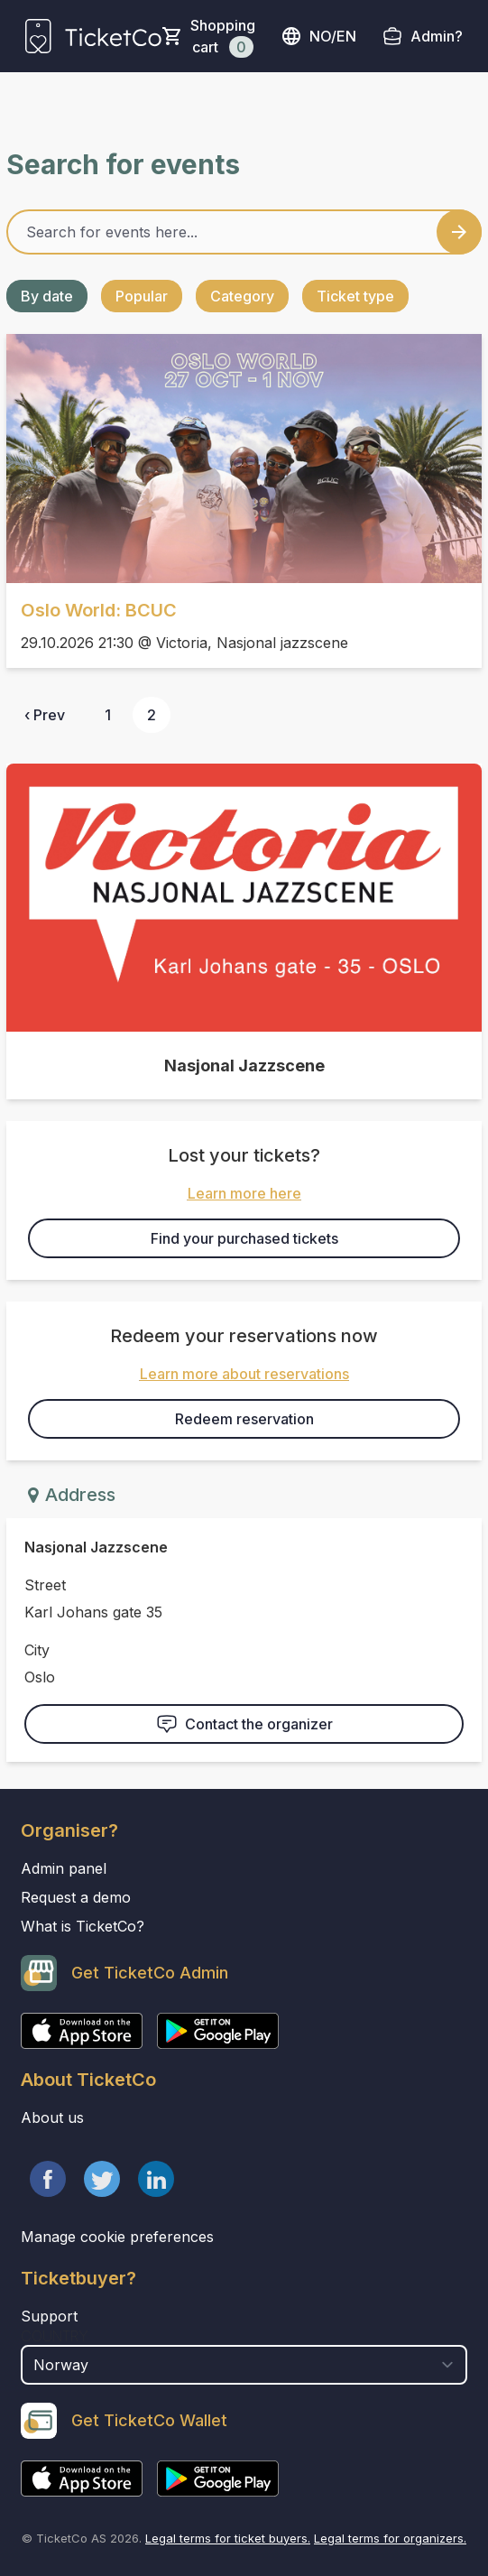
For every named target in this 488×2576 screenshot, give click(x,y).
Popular (141, 296)
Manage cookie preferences (117, 2237)
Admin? (436, 36)
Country (54, 2336)
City (37, 1650)
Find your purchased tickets (244, 1238)
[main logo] (93, 36)
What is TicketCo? (82, 1926)
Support (49, 2316)
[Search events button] (459, 232)
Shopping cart (222, 37)
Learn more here (244, 1193)
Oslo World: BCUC (99, 610)
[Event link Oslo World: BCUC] (244, 458)
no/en (318, 36)
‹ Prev (44, 715)
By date (47, 296)
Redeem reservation (244, 1419)
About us (52, 2117)
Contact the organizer (244, 1724)
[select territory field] (244, 2365)
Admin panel (63, 1868)
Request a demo (76, 1897)
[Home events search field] (244, 232)
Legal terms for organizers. (390, 2538)
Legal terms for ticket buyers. (227, 2538)
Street (45, 1585)
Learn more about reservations (244, 1374)
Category (242, 296)
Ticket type (355, 296)
